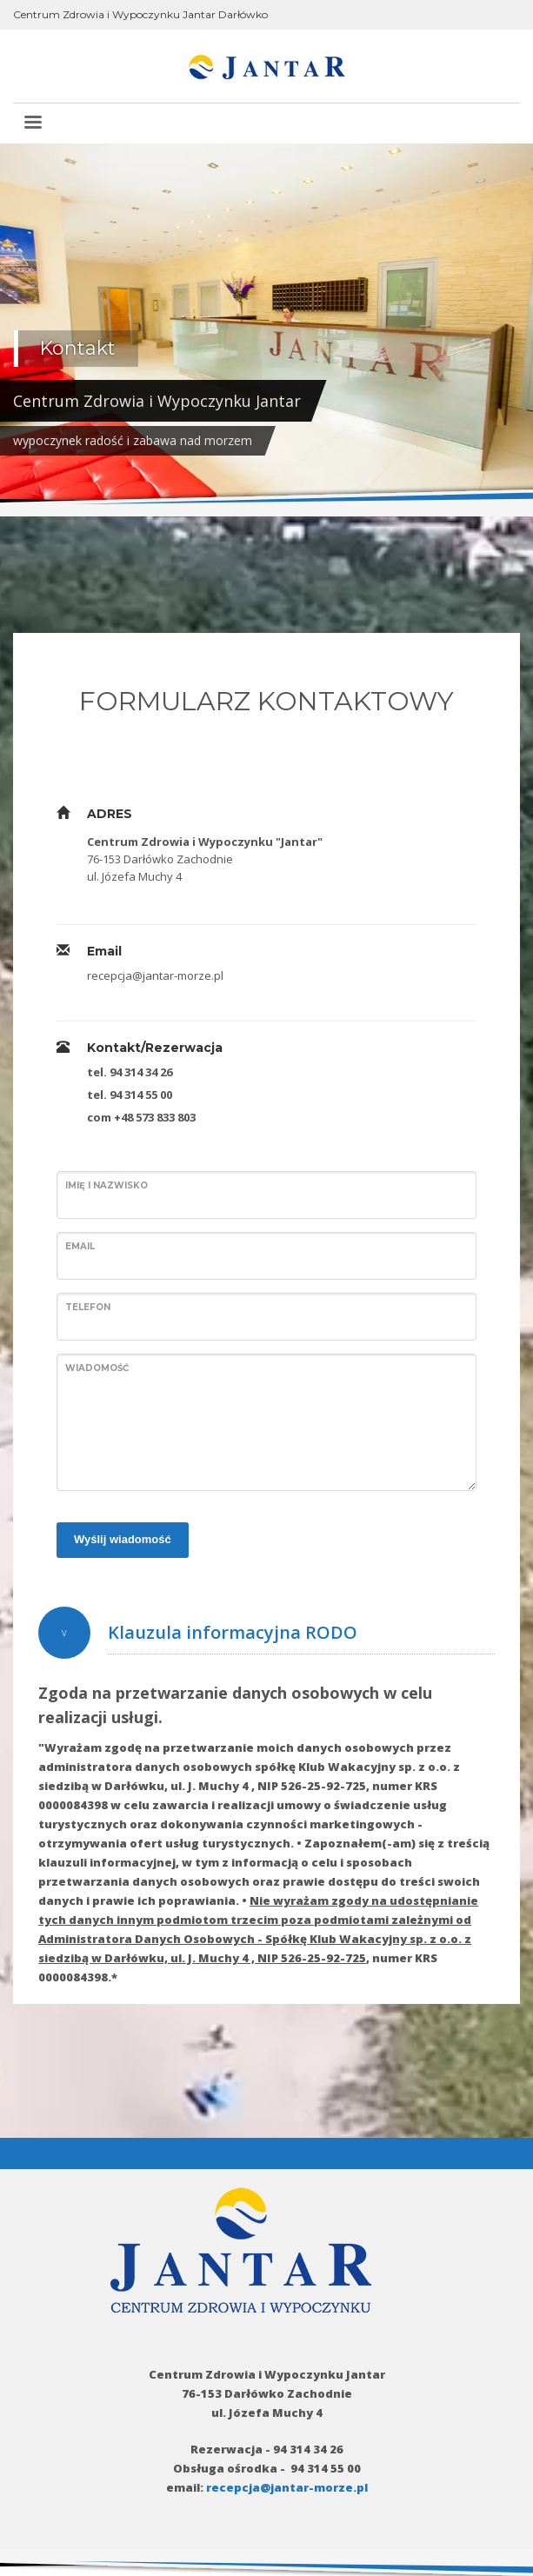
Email (80, 1246)
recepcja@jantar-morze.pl (287, 2487)
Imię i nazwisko (106, 1185)
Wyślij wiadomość (122, 1539)
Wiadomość (97, 1368)
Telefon (87, 1307)
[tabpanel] (266, 329)
